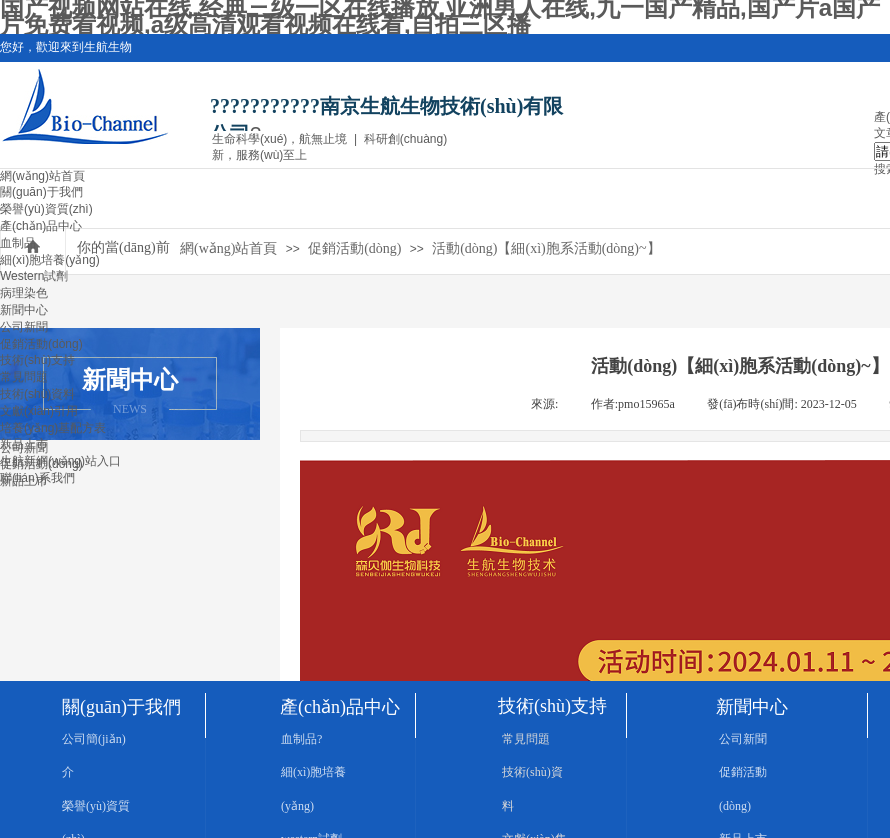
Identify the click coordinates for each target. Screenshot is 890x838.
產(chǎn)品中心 (41, 226)
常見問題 (24, 377)
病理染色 (24, 293)
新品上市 (24, 444)
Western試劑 (34, 276)
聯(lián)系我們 (37, 478)
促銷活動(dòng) (41, 344)
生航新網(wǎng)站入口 (60, 461)
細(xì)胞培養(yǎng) (50, 260)
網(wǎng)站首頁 (42, 176)
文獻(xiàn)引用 (39, 411)
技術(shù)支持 (37, 360)
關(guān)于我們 (41, 192)
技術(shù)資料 (37, 394)
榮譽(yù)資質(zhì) (46, 209)
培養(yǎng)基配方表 (53, 428)
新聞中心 (24, 310)
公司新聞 (24, 327)
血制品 (18, 243)
